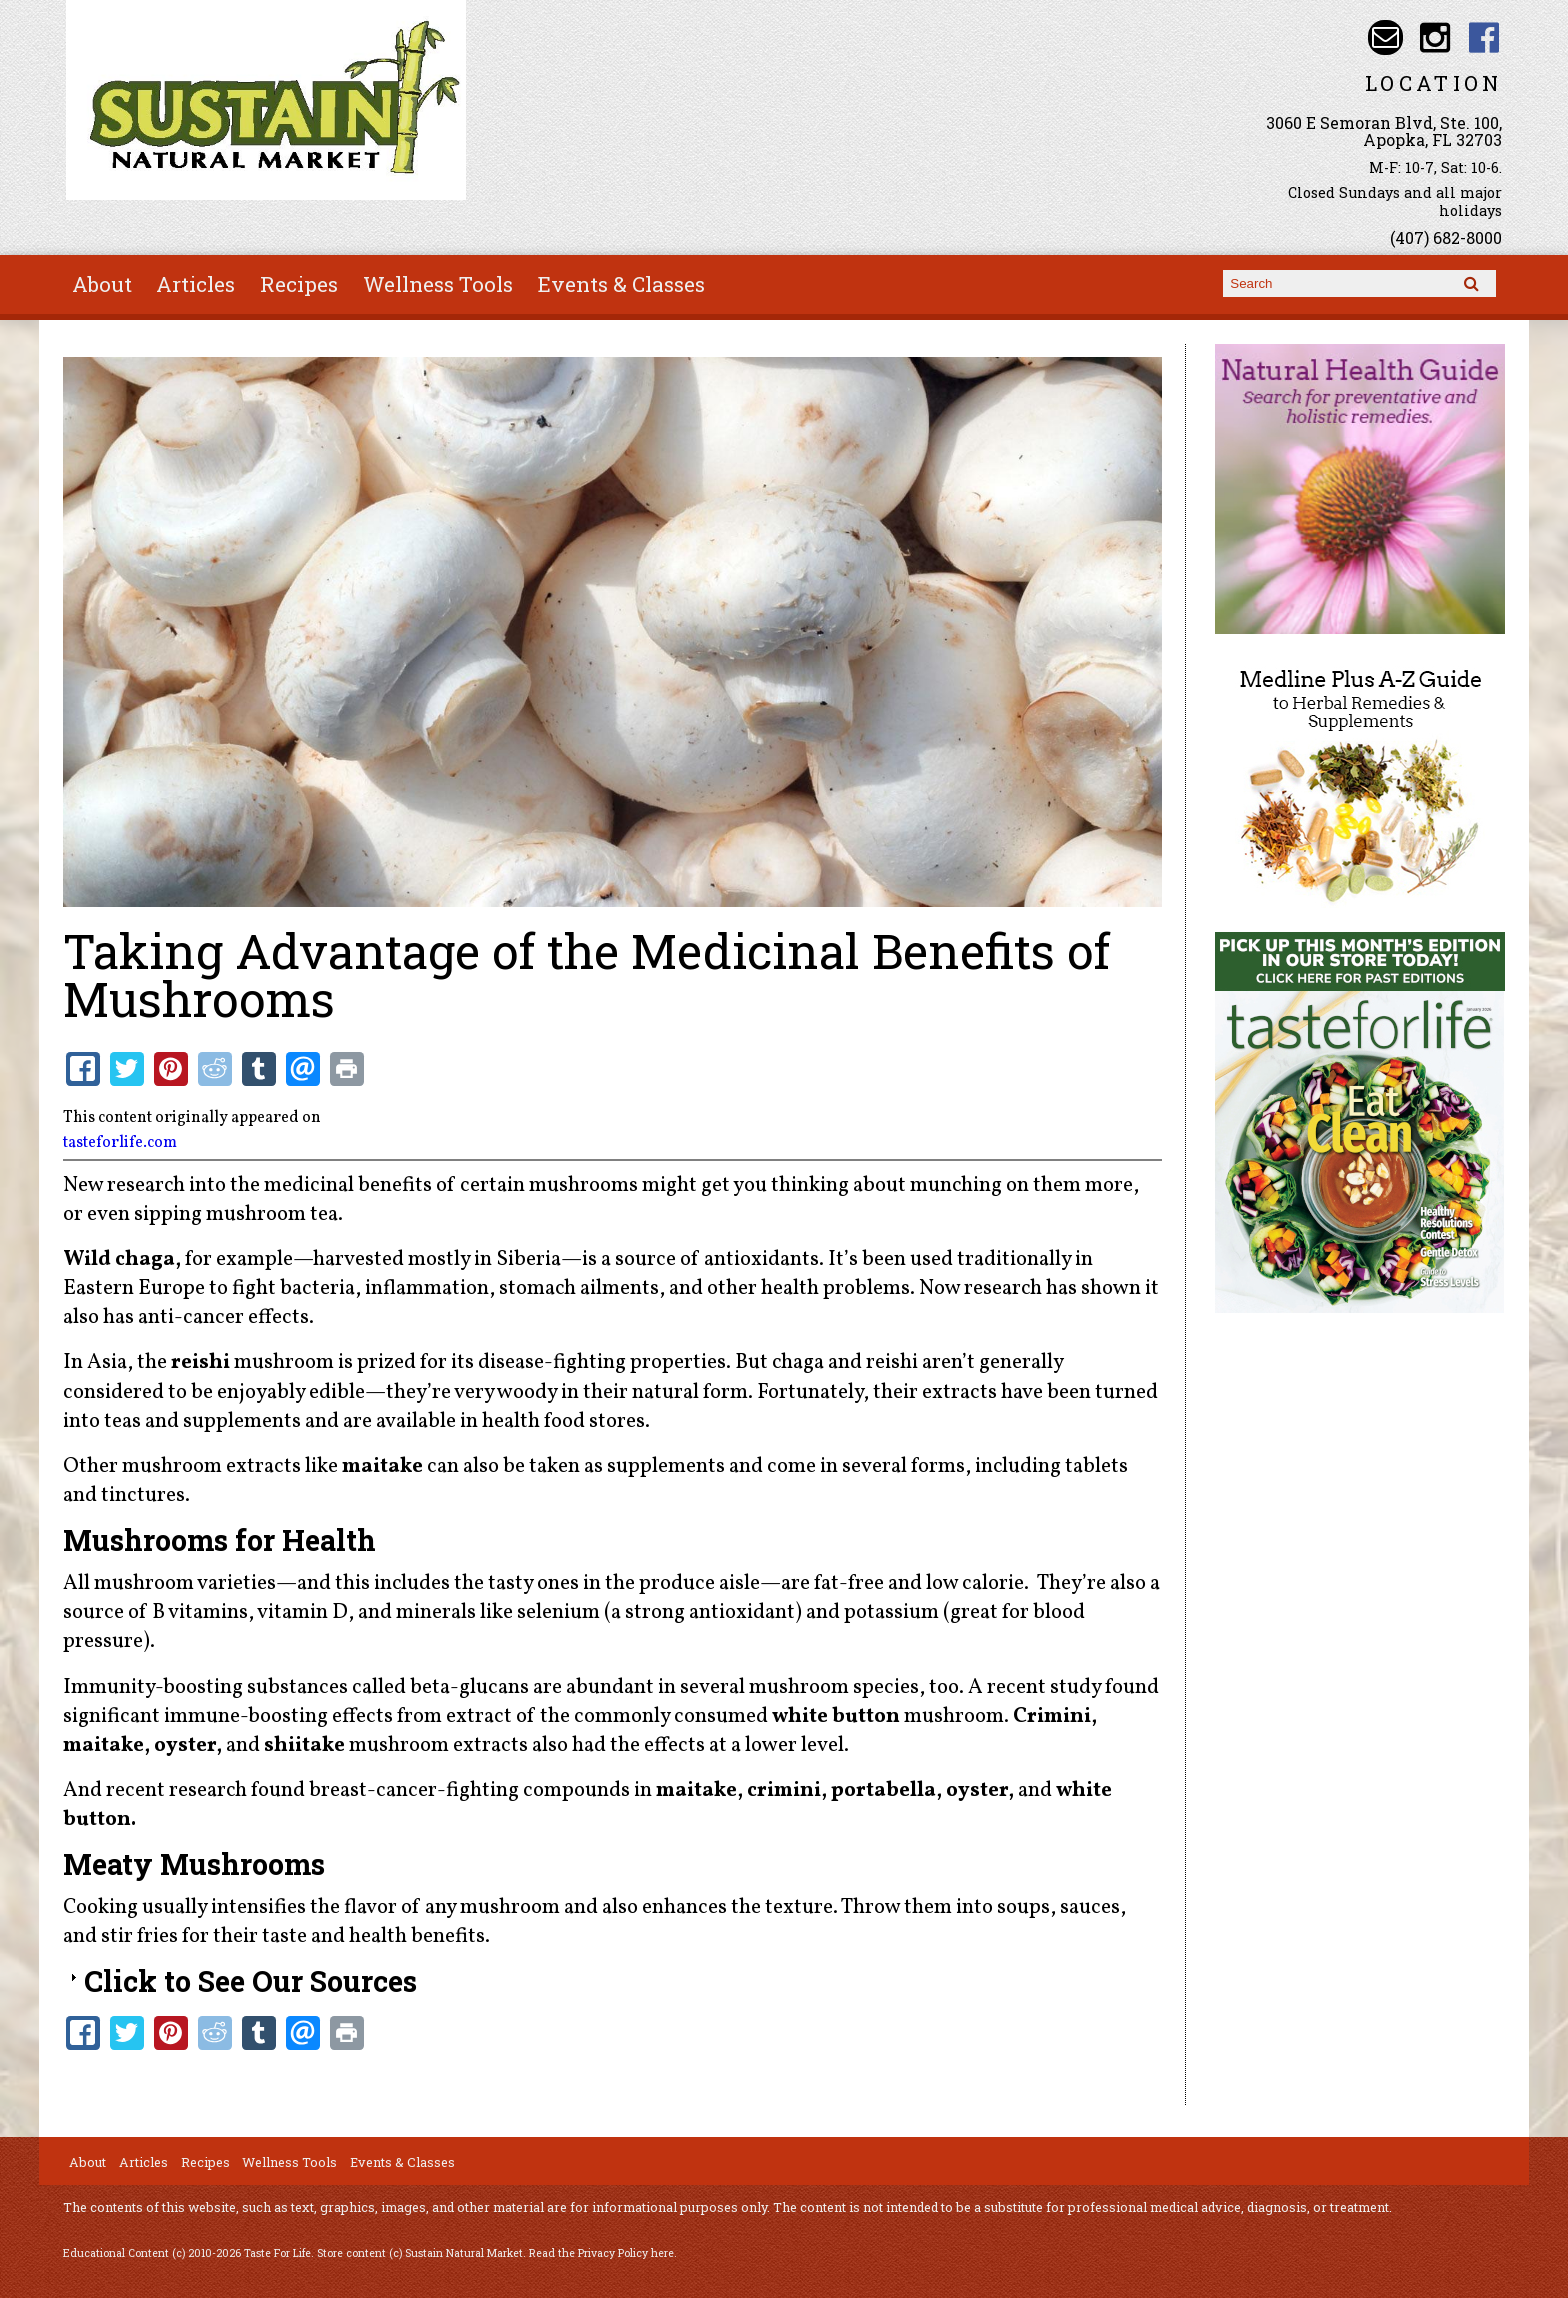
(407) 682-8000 (1446, 237)
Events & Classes (621, 284)
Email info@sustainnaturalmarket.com (1385, 37)
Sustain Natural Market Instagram (1434, 37)
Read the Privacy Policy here (601, 2253)
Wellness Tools (438, 284)
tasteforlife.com (120, 1143)
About (102, 284)
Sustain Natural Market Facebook (1484, 37)
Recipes (299, 284)
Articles (195, 284)
